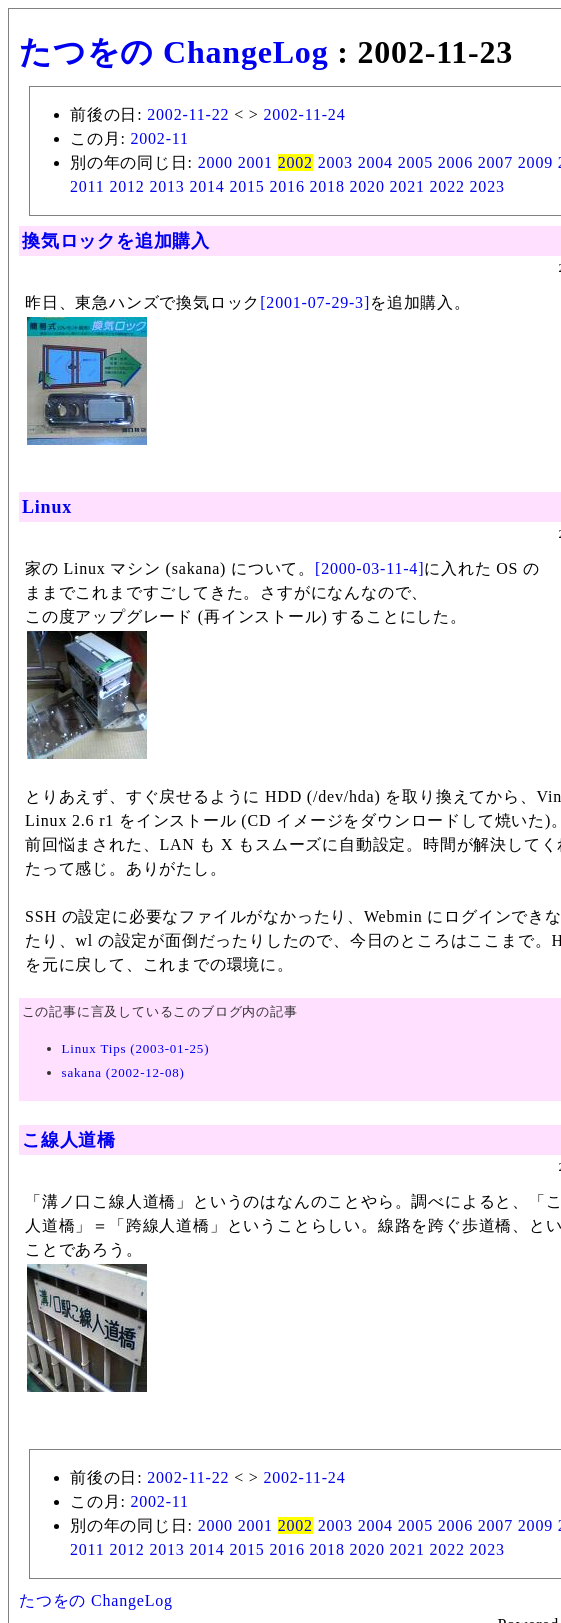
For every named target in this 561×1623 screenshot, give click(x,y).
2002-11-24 (304, 114)
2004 (375, 162)
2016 (286, 186)
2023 (487, 186)
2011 (87, 186)
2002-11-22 (188, 114)
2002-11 (159, 138)
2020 (367, 186)
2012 (126, 186)
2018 (327, 186)
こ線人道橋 (69, 1140)
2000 (215, 162)
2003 (335, 162)
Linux (47, 507)
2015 (246, 186)
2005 (415, 162)
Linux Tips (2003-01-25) (136, 1048)
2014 (206, 186)
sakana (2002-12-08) (123, 1072)
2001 (255, 162)
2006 (455, 162)
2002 (295, 162)
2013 (166, 186)
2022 (447, 186)
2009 (535, 162)
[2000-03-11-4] (369, 568)
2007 (495, 162)
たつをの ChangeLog (173, 52)
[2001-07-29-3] (315, 302)
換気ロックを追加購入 (116, 241)
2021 (407, 186)
